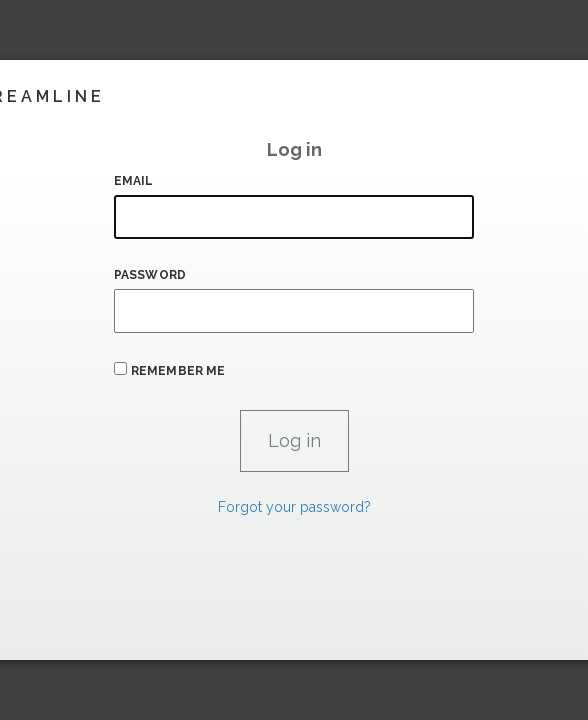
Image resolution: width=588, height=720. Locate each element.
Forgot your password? (294, 507)
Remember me (178, 371)
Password (150, 275)
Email (134, 181)
